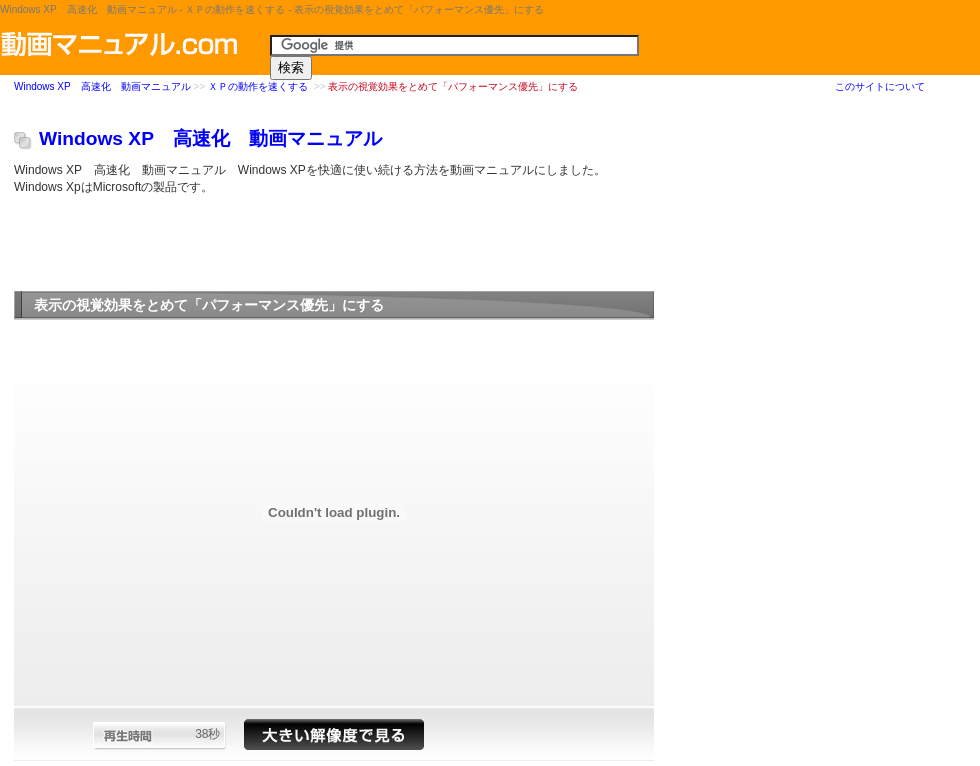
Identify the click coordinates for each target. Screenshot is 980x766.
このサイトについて (880, 86)
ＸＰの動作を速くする (259, 87)
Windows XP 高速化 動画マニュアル (102, 87)
